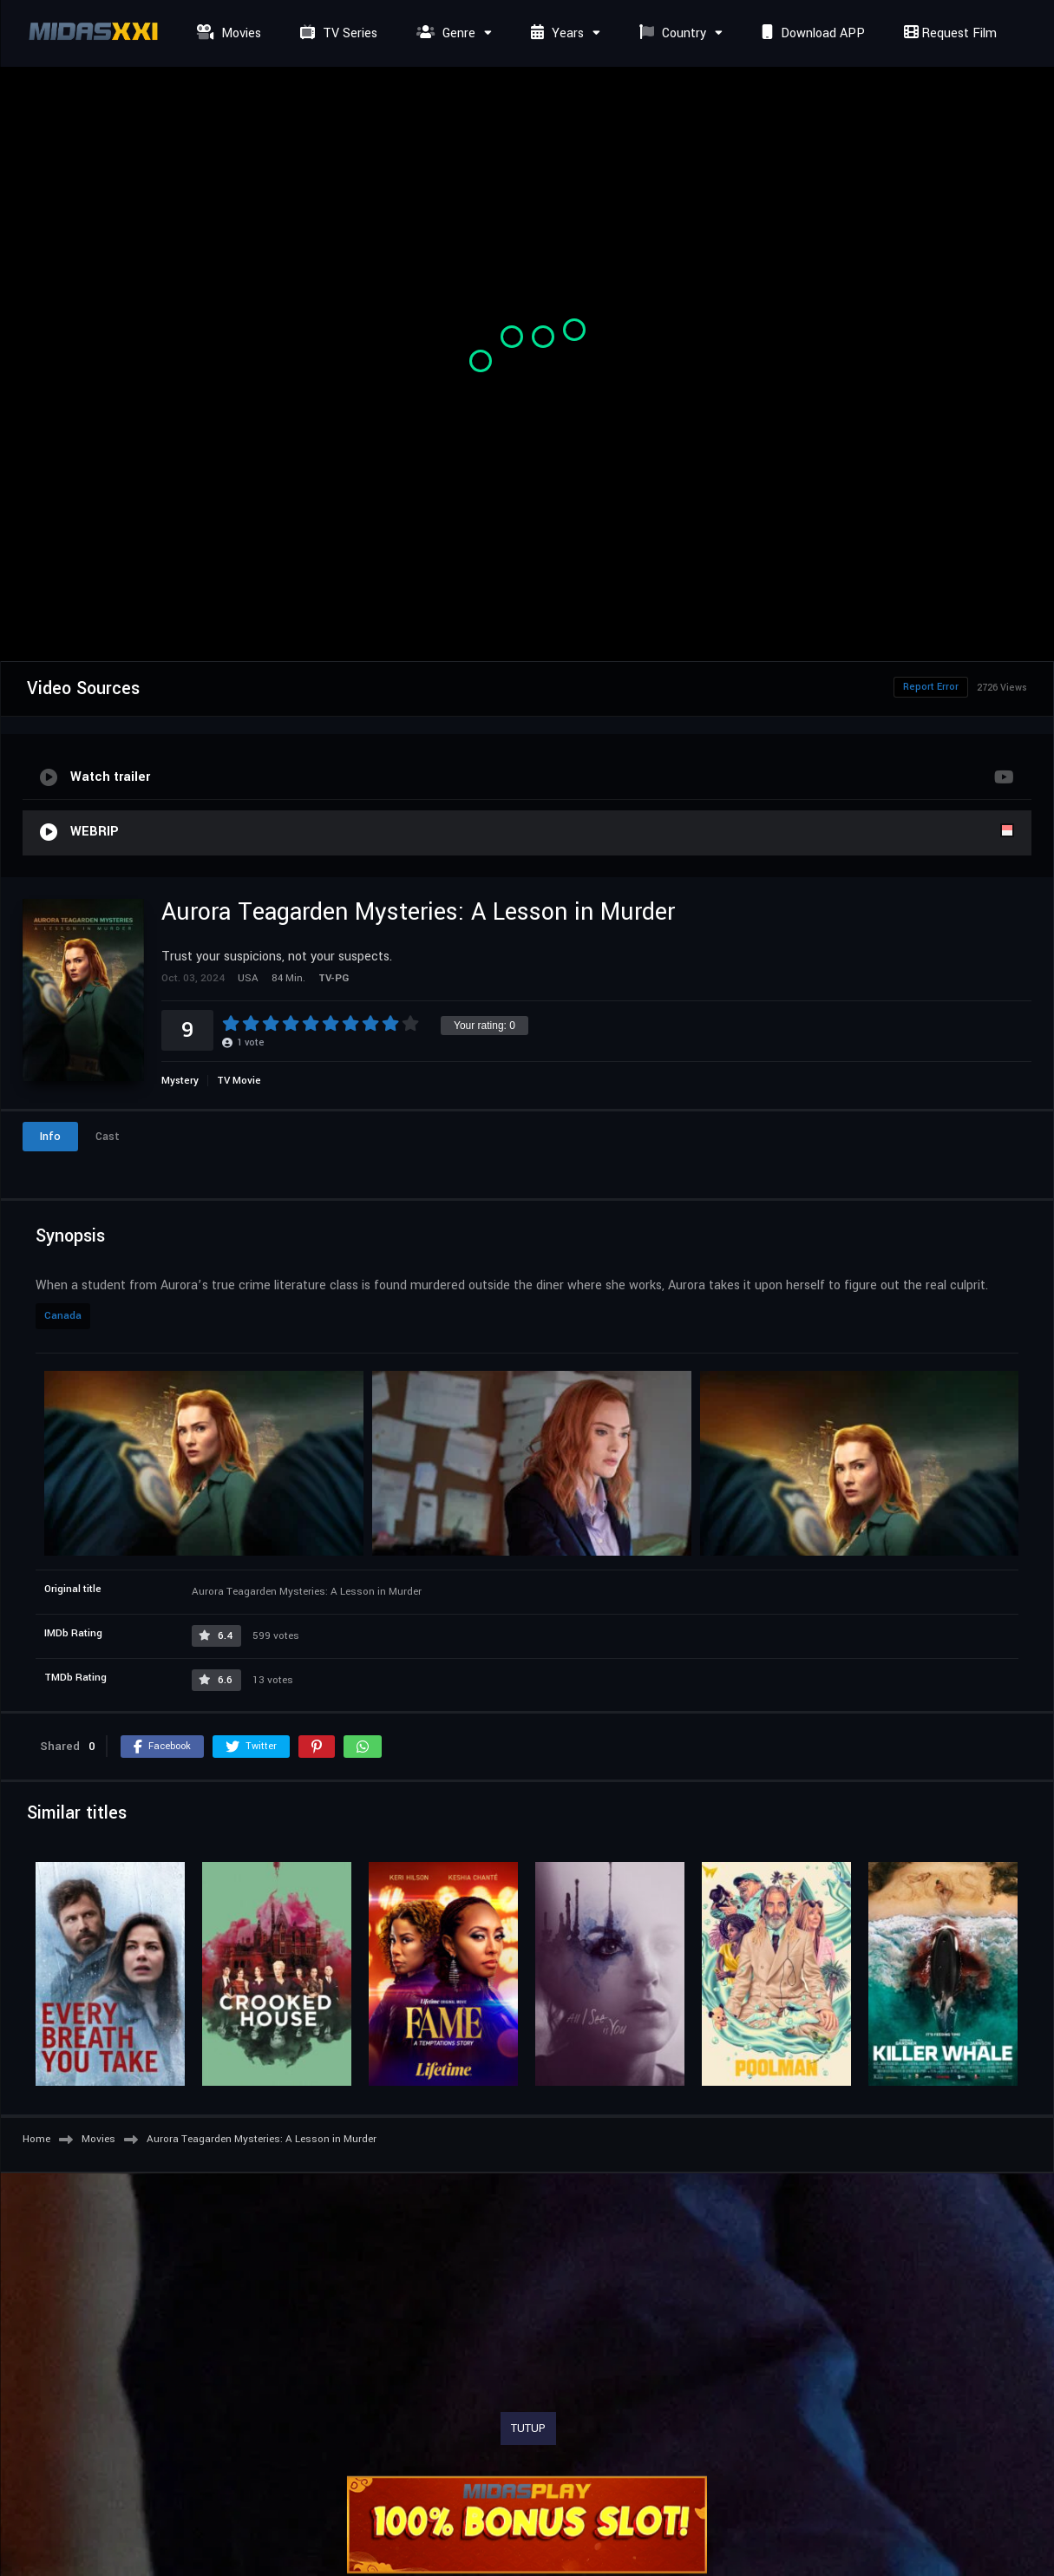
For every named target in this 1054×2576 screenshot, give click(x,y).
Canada (63, 1315)
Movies (227, 33)
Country (670, 33)
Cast (107, 1136)
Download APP (811, 33)
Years (555, 33)
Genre (443, 33)
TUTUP (528, 2428)
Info (50, 1136)
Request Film (948, 33)
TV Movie (239, 1080)
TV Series (336, 33)
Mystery (180, 1080)
